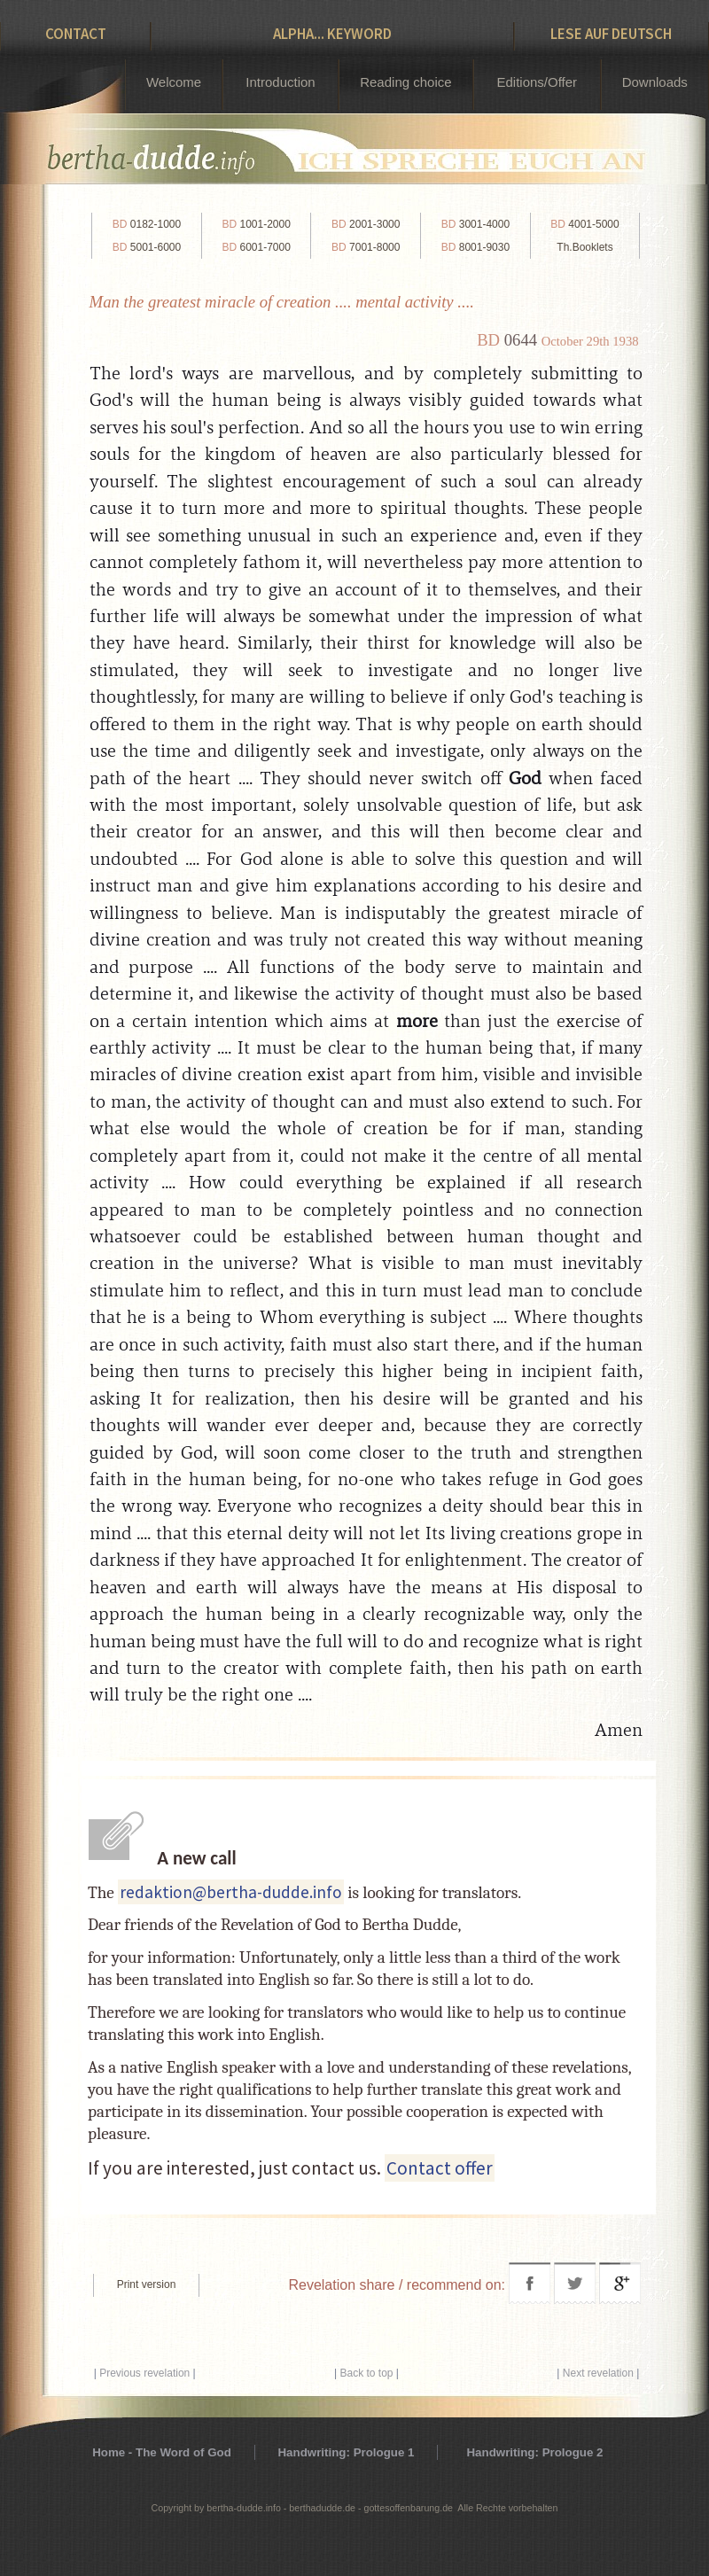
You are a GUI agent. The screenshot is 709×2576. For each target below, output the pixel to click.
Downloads (655, 81)
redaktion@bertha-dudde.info (231, 1892)
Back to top (366, 2373)
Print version (146, 2284)
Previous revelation (144, 2373)
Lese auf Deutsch (611, 33)
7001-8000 (365, 247)
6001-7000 (256, 247)
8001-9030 (475, 247)
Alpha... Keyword (332, 33)
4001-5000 (584, 224)
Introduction (280, 81)
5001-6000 (147, 247)
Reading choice (405, 81)
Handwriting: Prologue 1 (345, 2452)
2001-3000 (365, 224)
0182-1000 (147, 224)
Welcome (173, 81)
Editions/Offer (536, 81)
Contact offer (439, 2168)
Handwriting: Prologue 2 (534, 2452)
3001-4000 (475, 224)
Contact (75, 33)
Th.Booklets (584, 247)
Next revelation (598, 2373)
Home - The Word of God (161, 2452)
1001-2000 (256, 224)
